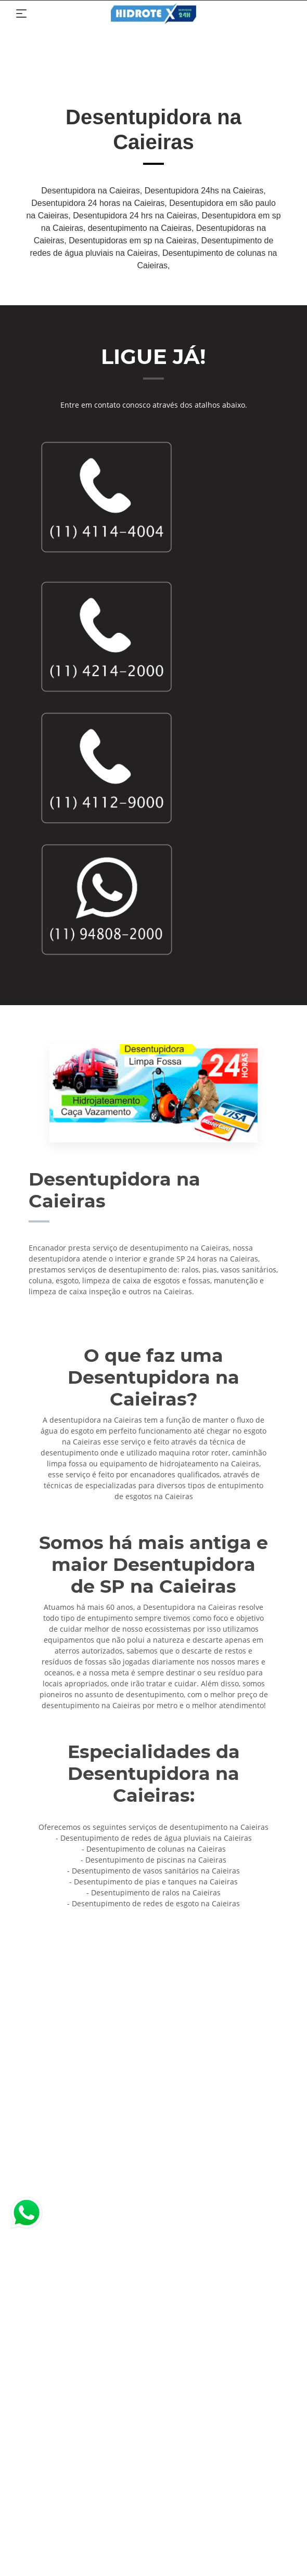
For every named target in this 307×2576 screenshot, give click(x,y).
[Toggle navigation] (21, 14)
